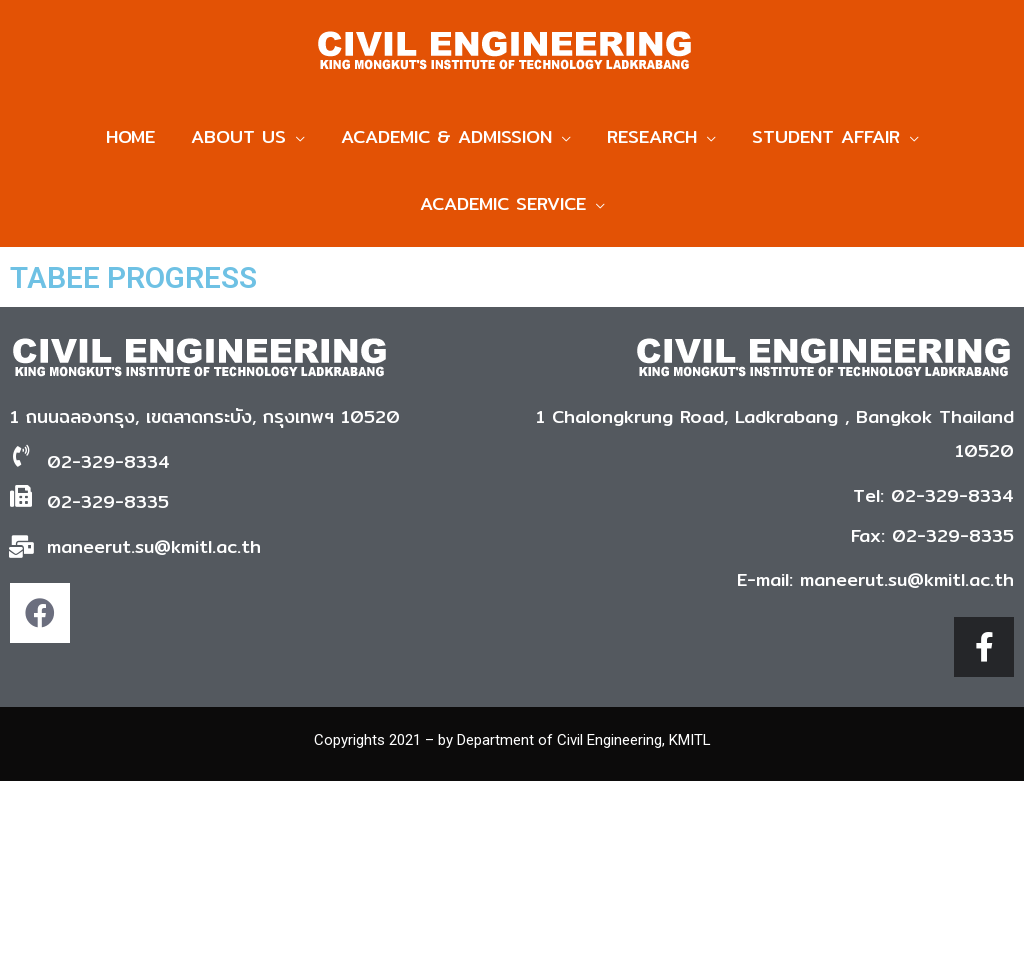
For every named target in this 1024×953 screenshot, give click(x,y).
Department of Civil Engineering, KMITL (584, 749)
